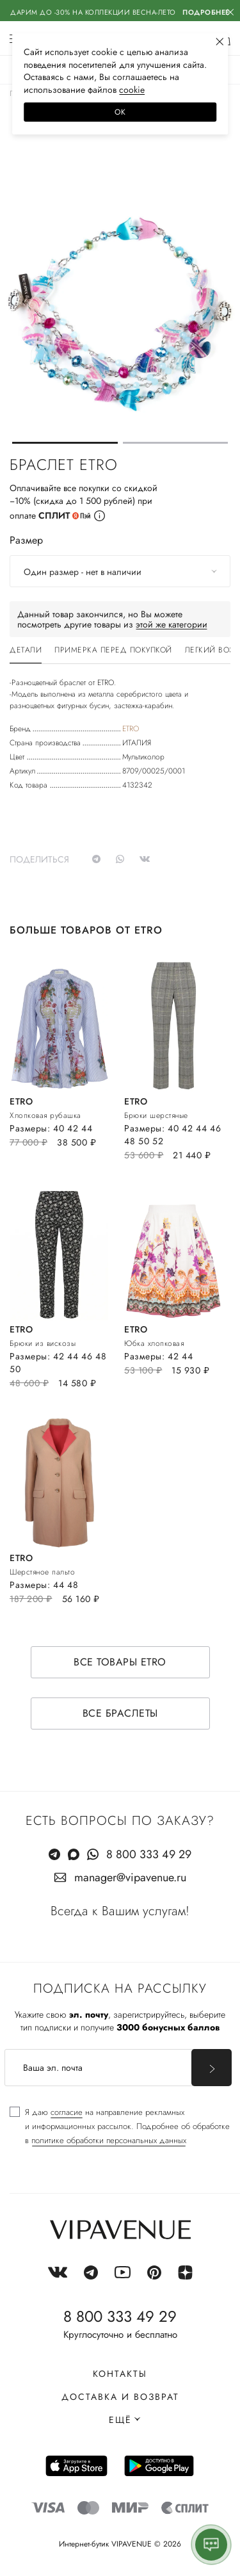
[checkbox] (120, 2126)
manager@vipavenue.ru (130, 1877)
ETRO (130, 728)
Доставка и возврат (120, 2396)
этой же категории (171, 624)
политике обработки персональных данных (108, 2140)
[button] (65, 443)
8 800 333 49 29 (148, 1854)
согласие (67, 2112)
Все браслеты (120, 1713)
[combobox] (120, 571)
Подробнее (206, 12)
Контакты (120, 2373)
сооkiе (132, 89)
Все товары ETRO (120, 1662)
